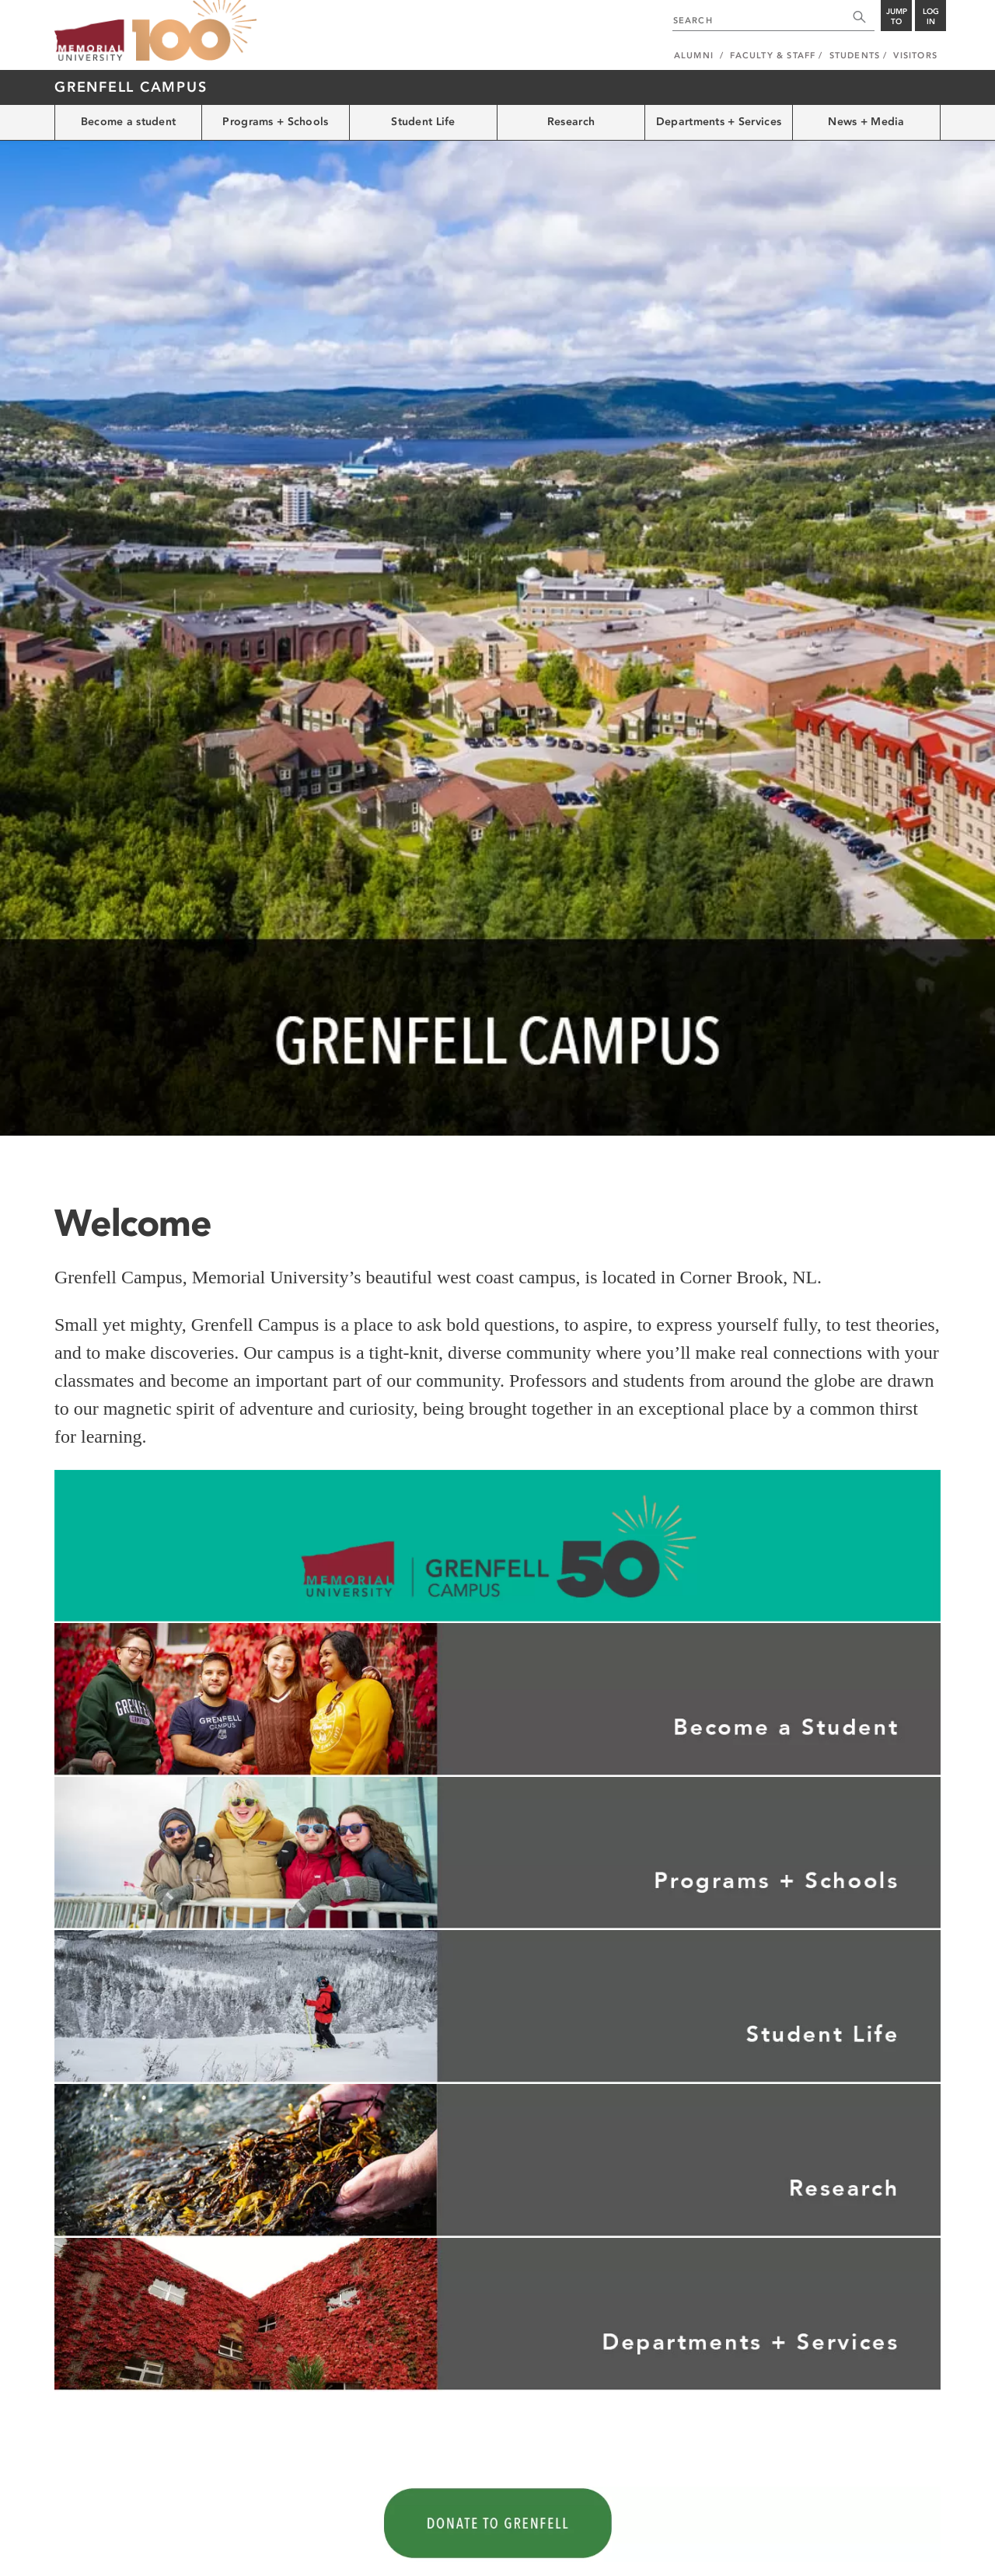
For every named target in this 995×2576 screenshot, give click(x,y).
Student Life (423, 121)
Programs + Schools (275, 121)
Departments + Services (718, 121)
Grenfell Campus (130, 87)
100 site (194, 31)
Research (571, 121)
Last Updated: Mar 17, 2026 (886, 2538)
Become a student (128, 121)
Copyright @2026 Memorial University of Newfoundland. (164, 2554)
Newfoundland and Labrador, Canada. (866, 2554)
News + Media (866, 121)
